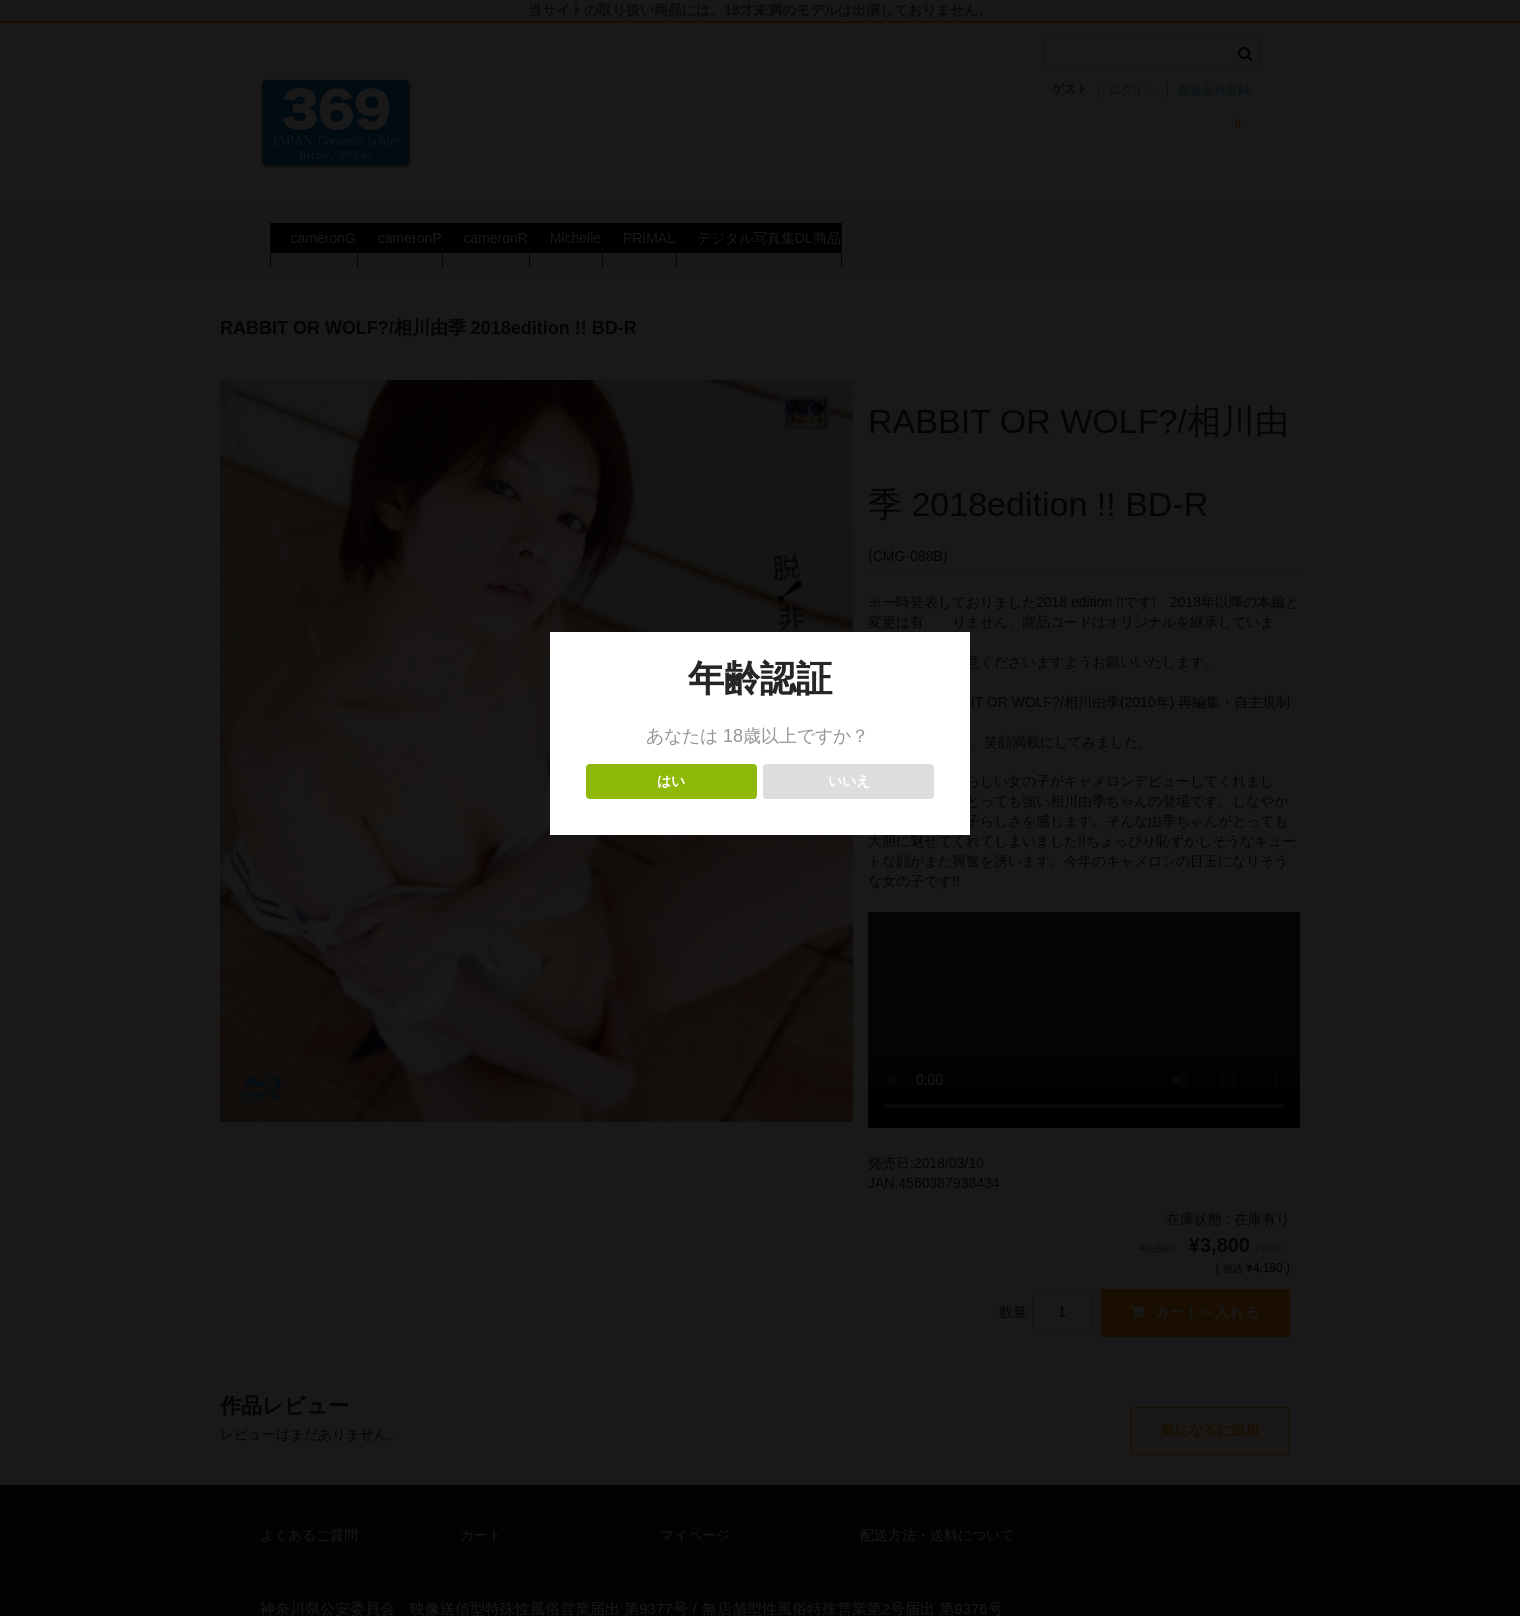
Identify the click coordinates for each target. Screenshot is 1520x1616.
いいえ (848, 781)
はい (671, 781)
